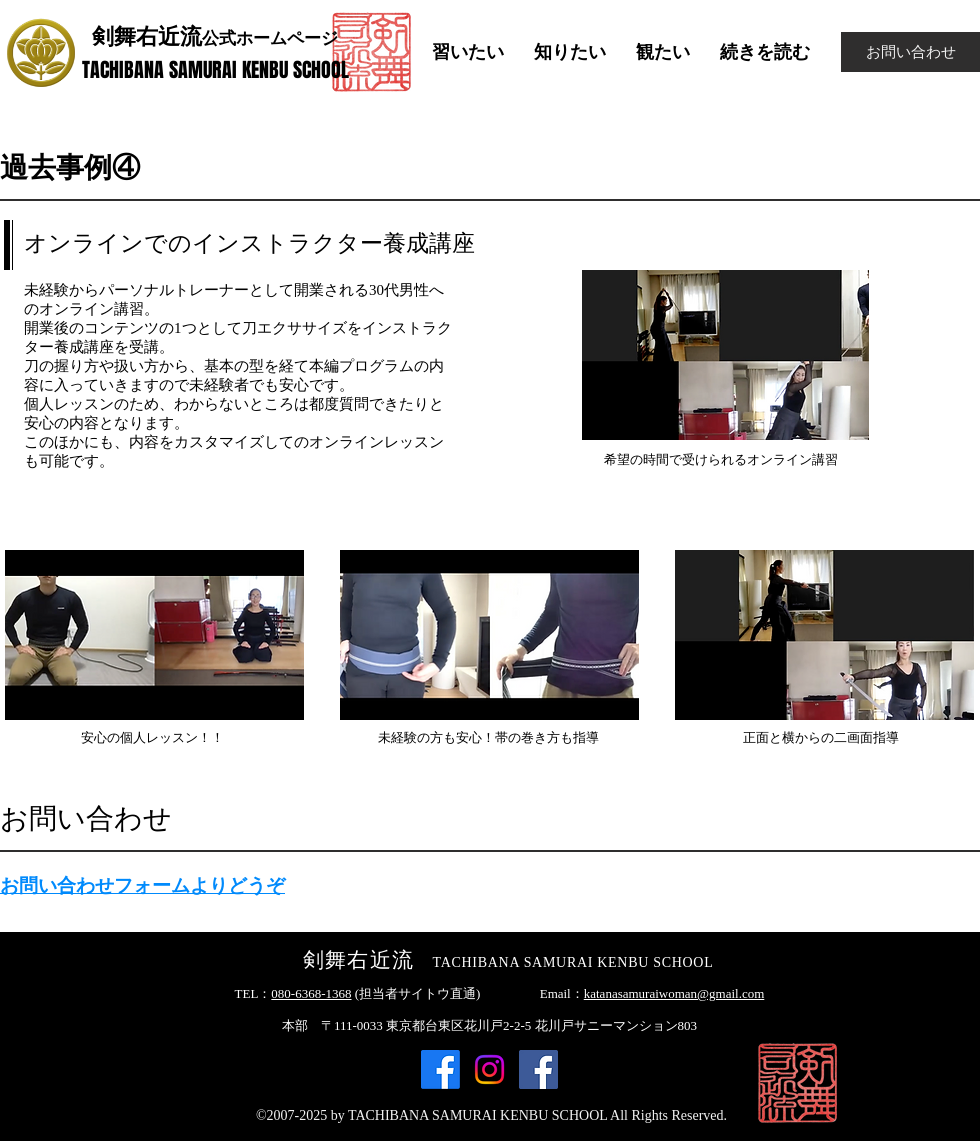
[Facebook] (440, 1069)
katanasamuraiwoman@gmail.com (674, 993)
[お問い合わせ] (910, 52)
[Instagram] (489, 1069)
